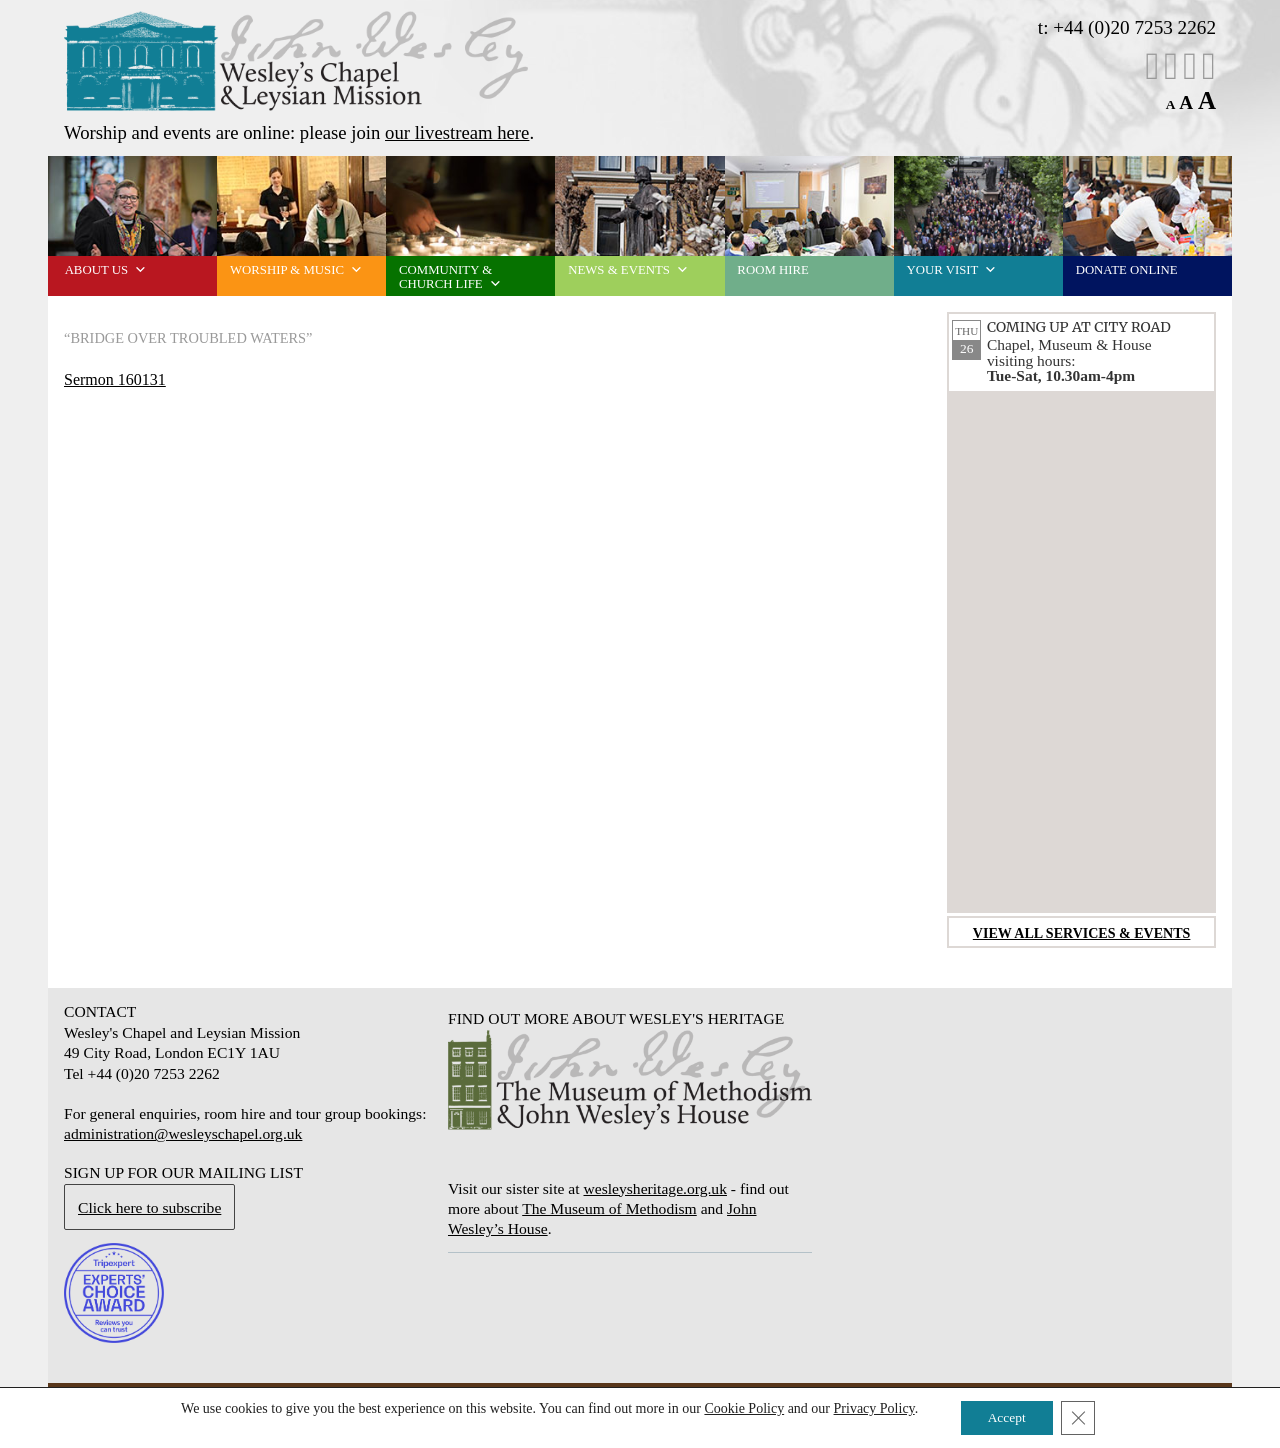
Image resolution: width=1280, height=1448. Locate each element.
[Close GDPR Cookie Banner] (1082, 1417)
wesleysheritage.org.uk (654, 1188)
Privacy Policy (869, 1407)
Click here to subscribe (149, 1207)
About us (106, 270)
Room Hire (772, 270)
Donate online (1127, 270)
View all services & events (1082, 933)
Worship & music (296, 270)
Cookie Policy (740, 1407)
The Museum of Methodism (609, 1208)
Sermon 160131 (115, 379)
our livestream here (457, 132)
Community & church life (450, 277)
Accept (1006, 1416)
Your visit (952, 270)
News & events (628, 270)
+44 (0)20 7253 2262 (1134, 27)
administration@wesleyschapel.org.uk (183, 1133)
